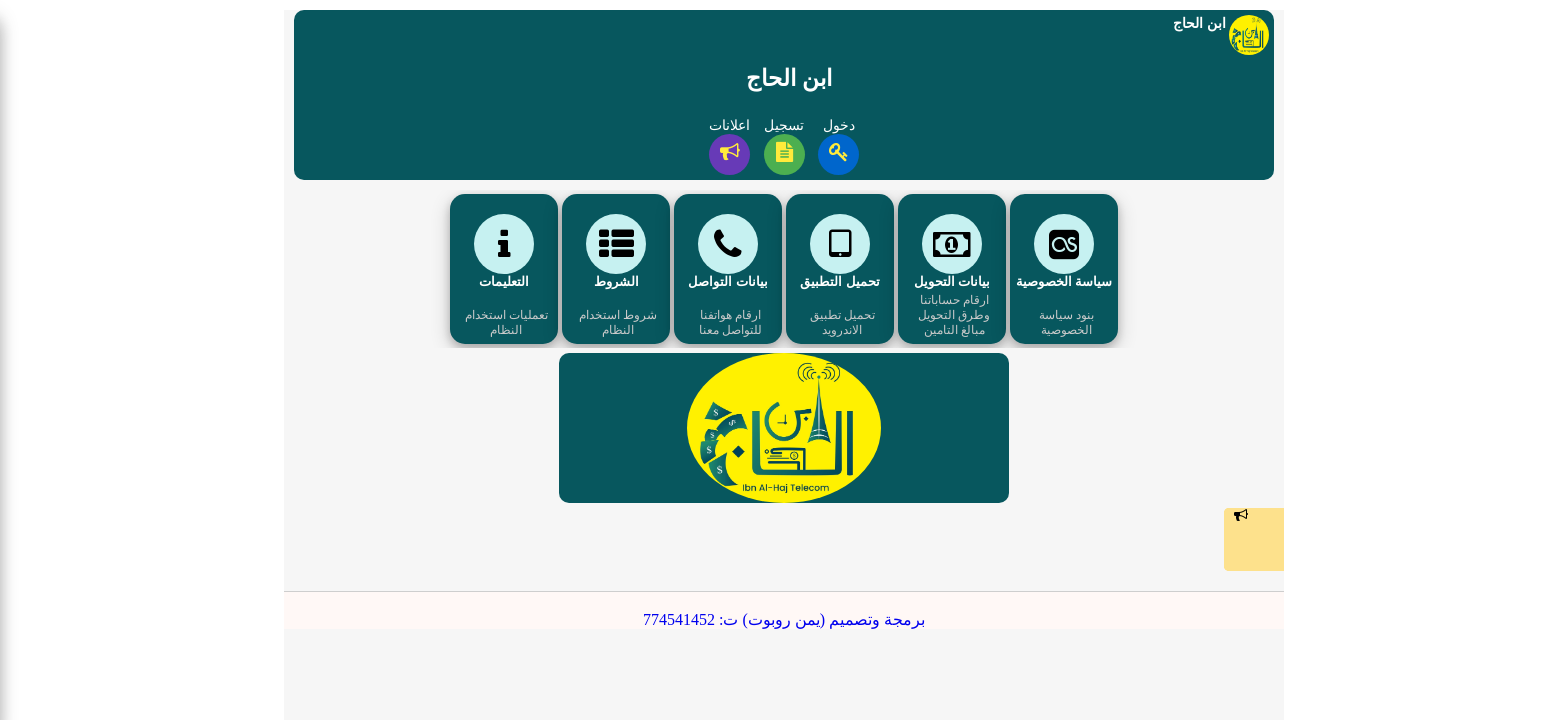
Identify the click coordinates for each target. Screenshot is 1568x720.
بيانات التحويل (952, 281)
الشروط (616, 281)
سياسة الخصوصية (1064, 281)
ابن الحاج (789, 78)
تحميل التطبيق (839, 281)
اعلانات (729, 125)
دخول (839, 125)
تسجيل (784, 125)
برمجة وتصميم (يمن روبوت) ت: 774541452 (784, 619)
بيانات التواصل (727, 281)
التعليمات (504, 281)
